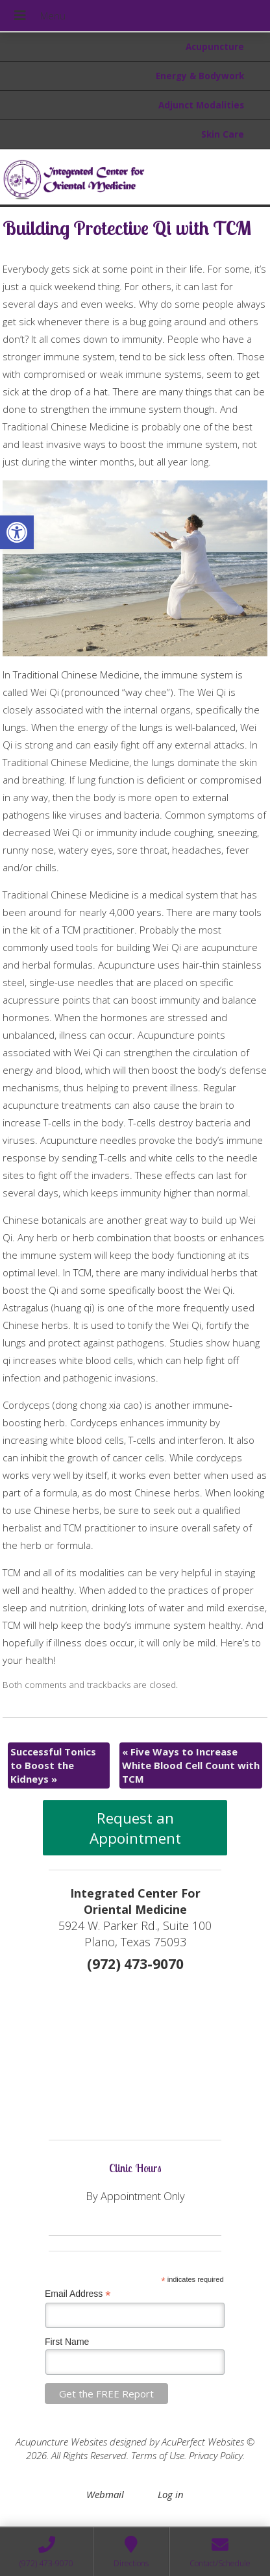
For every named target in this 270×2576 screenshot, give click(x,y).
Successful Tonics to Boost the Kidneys (53, 1765)
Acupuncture (215, 47)
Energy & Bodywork (200, 76)
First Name (67, 2341)
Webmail (105, 2494)
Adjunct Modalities (201, 105)
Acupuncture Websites (61, 2441)
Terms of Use (157, 2455)
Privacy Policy (216, 2455)
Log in (171, 2494)
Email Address (78, 2294)
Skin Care (222, 134)
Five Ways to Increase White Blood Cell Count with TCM (191, 1765)
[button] (17, 532)
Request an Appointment (135, 1828)
